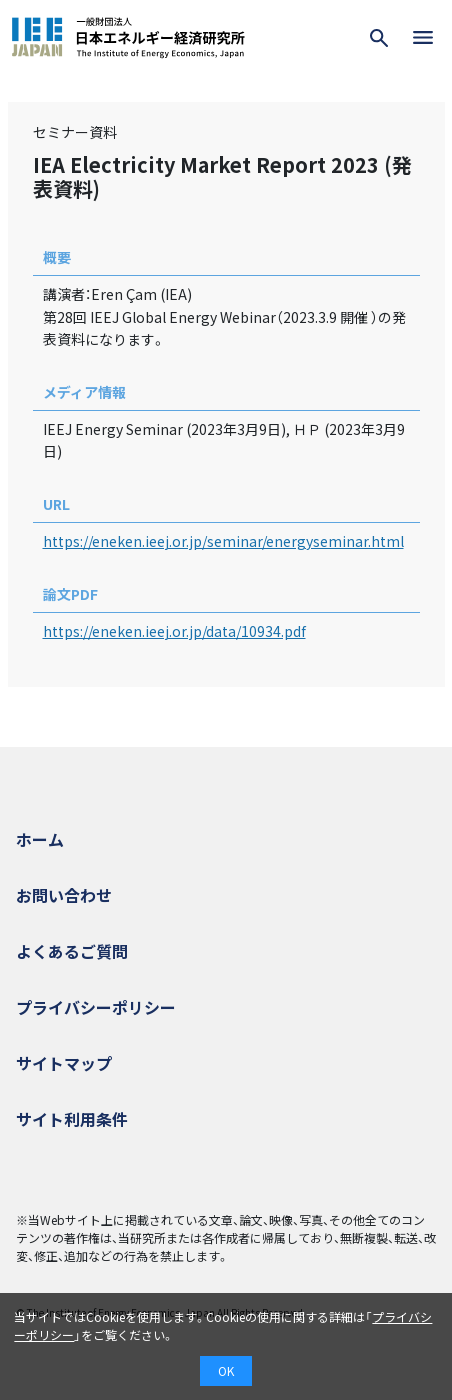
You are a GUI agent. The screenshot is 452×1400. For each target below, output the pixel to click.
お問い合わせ (64, 895)
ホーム (40, 839)
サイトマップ (64, 1063)
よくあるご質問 (72, 951)
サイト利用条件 (72, 1119)
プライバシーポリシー (96, 1007)
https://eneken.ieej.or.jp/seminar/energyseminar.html (223, 541)
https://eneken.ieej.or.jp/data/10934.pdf (174, 631)
